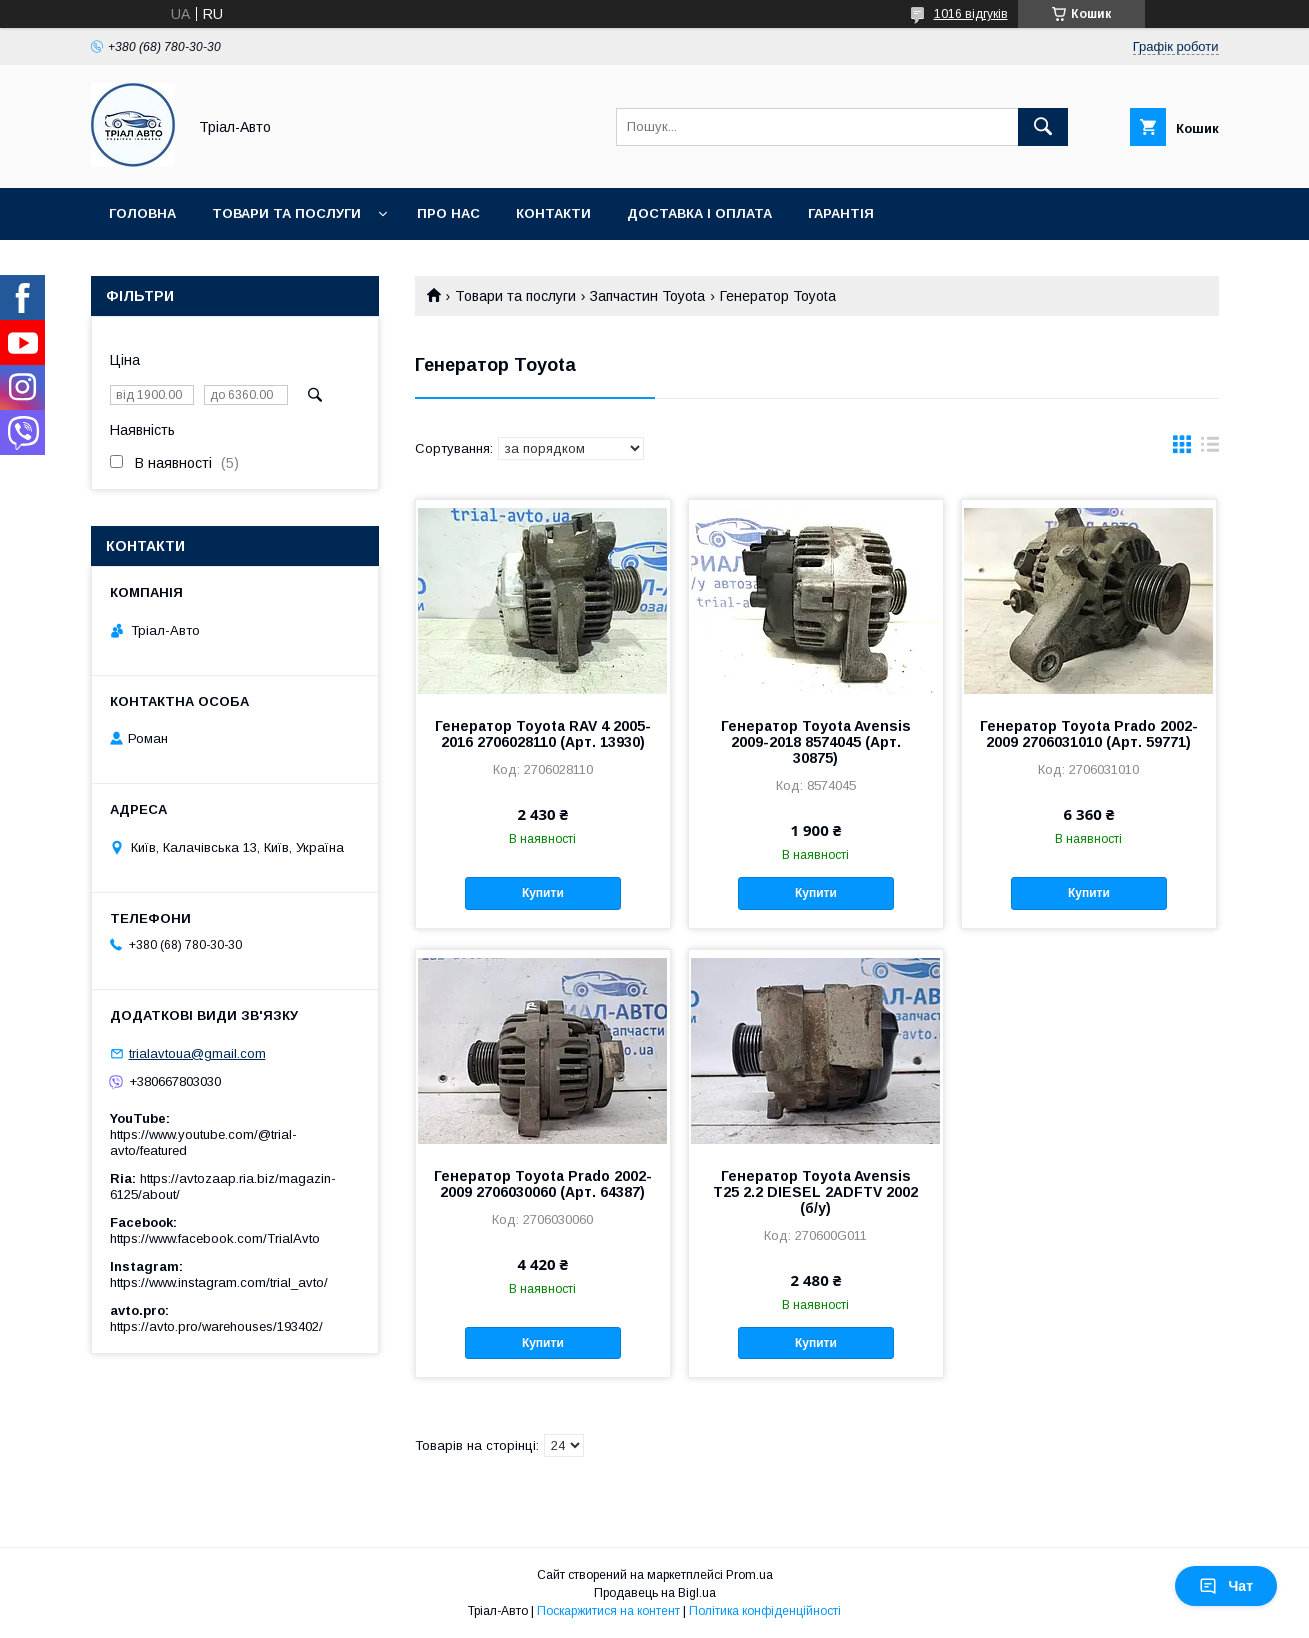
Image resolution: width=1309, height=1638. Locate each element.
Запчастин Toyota (647, 296)
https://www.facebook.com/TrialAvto (215, 1238)
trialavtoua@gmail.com (197, 1053)
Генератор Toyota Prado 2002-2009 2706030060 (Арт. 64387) (543, 1184)
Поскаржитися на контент (608, 1611)
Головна (142, 213)
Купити (543, 893)
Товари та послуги (286, 213)
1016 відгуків (971, 14)
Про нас (448, 213)
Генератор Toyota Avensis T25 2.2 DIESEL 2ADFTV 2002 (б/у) (815, 1192)
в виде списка (1210, 449)
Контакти (553, 213)
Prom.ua (749, 1575)
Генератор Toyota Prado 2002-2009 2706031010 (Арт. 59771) (1089, 734)
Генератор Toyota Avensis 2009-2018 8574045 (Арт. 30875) (816, 742)
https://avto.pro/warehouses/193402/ (216, 1326)
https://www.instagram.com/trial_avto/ (219, 1282)
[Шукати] (1043, 127)
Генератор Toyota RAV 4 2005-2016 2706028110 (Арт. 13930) (543, 734)
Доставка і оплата (699, 213)
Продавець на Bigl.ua (655, 1593)
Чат (1226, 1586)
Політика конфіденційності (765, 1611)
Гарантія (841, 213)
